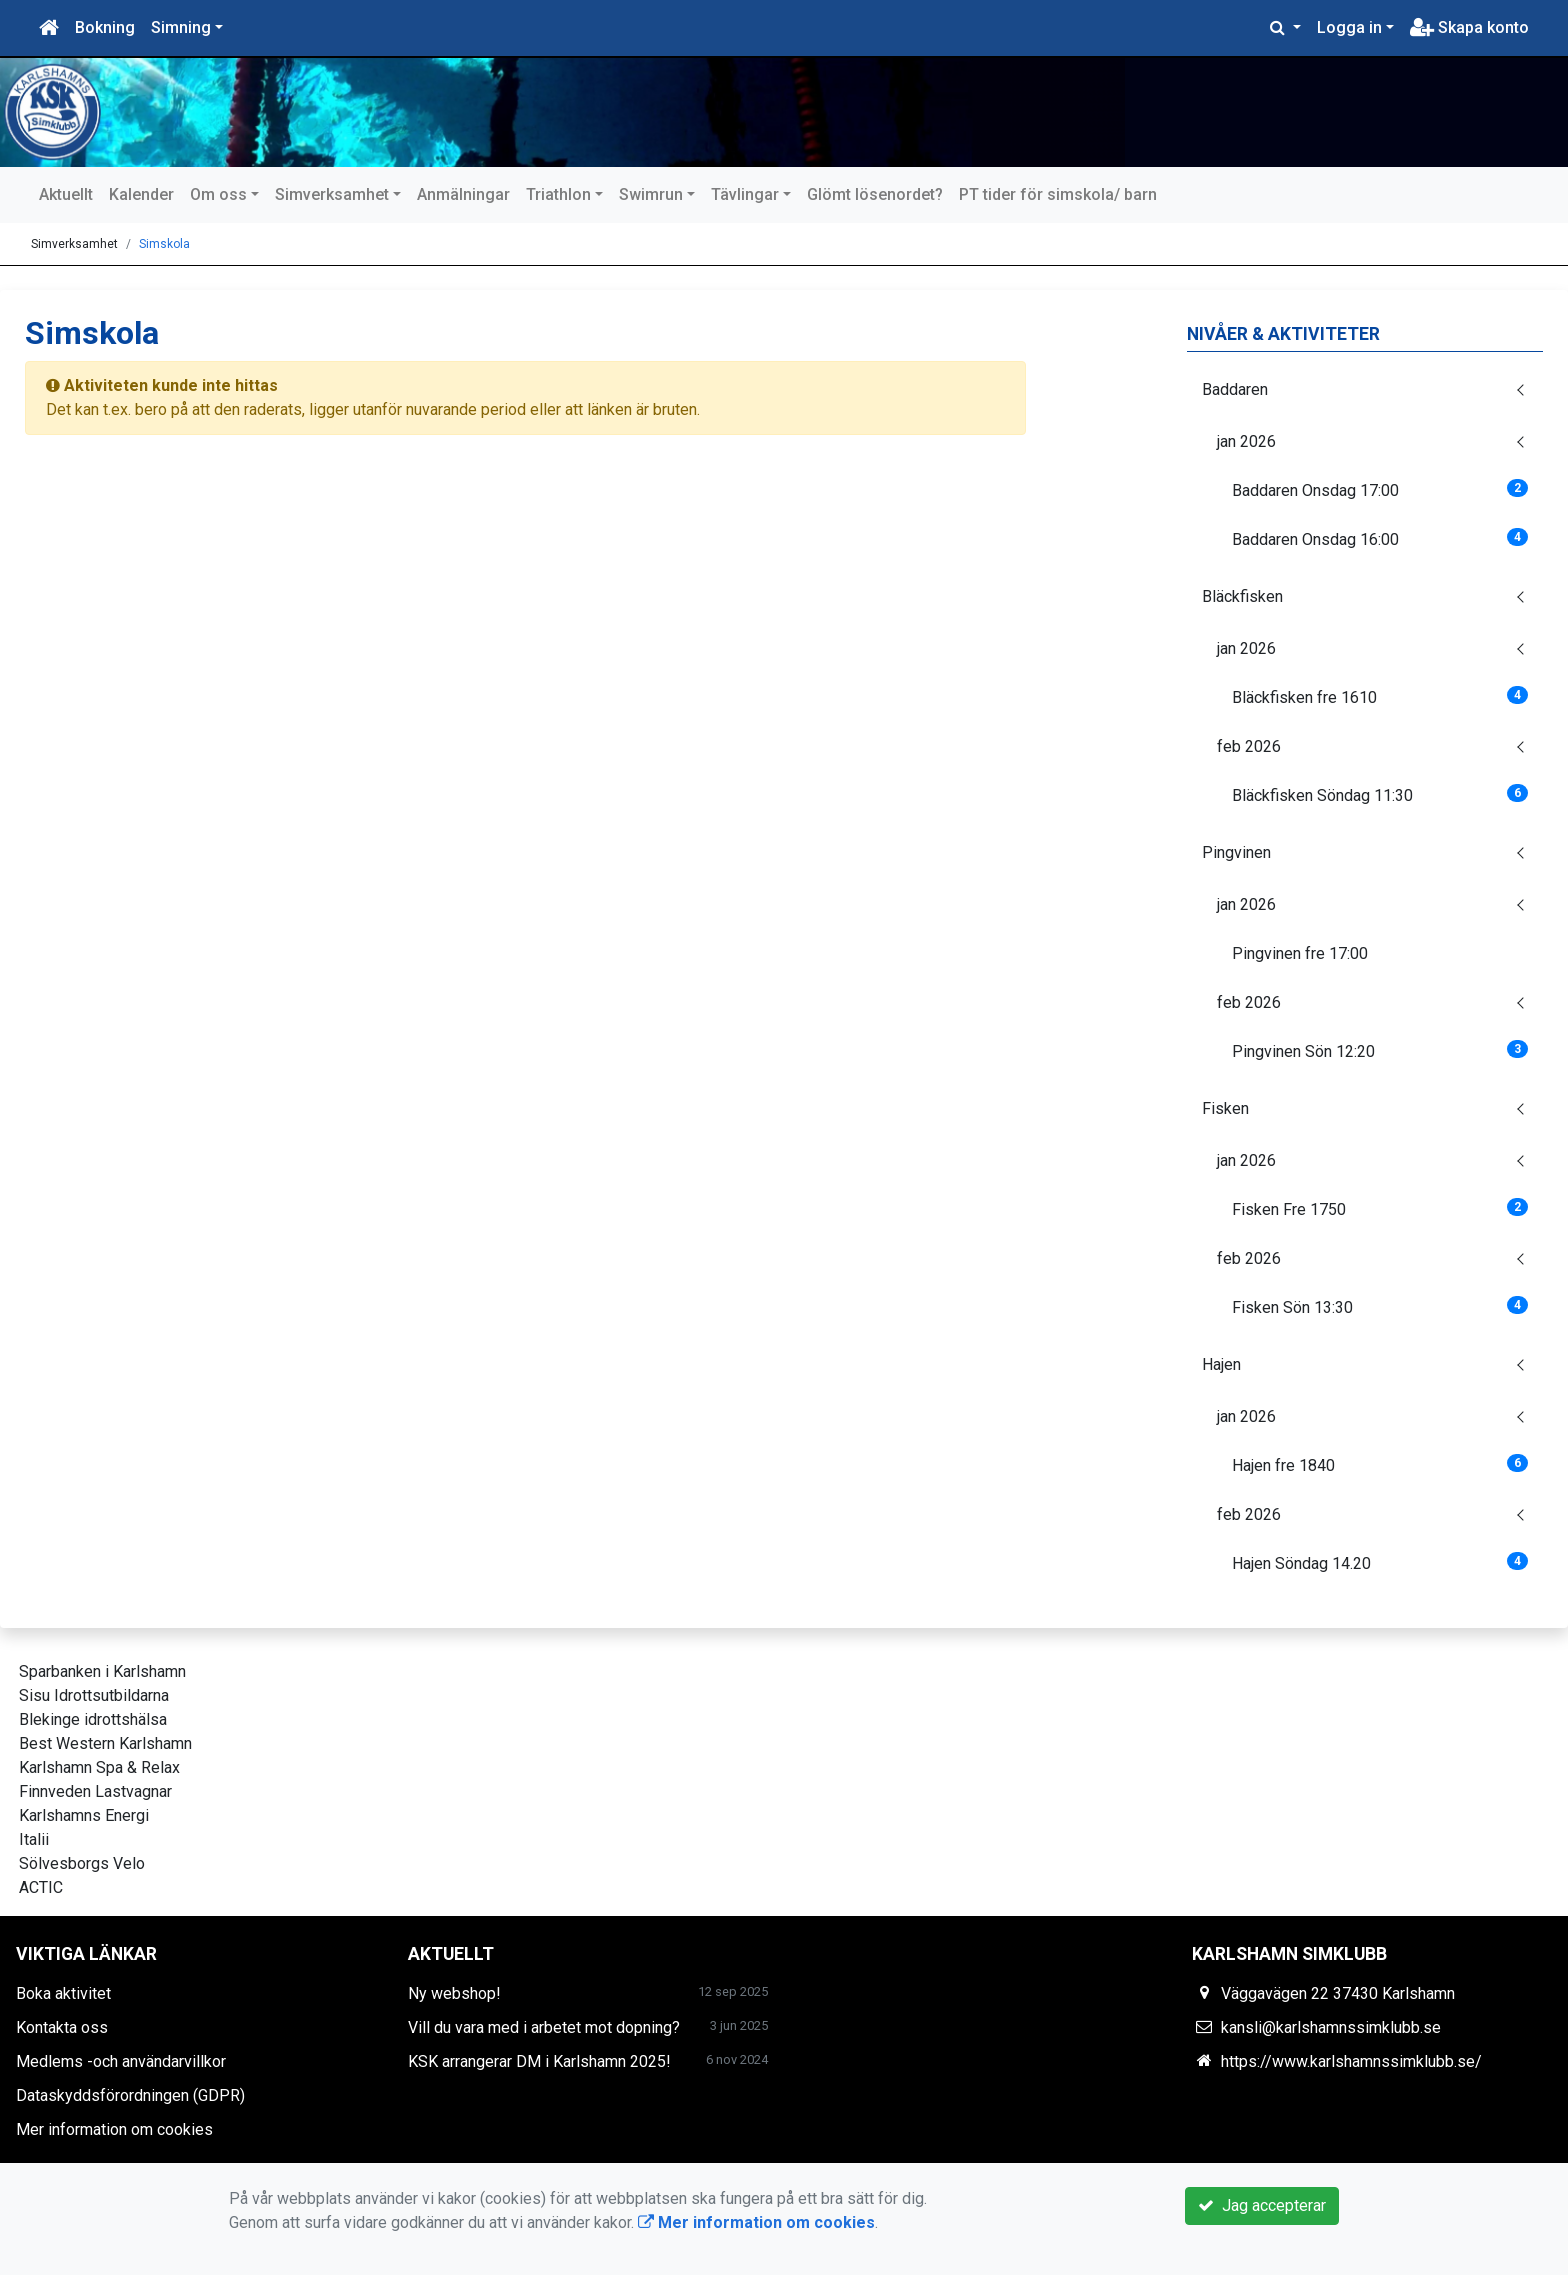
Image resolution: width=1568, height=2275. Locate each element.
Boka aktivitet (63, 1993)
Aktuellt (66, 194)
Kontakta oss (62, 2027)
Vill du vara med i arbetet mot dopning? (544, 2027)
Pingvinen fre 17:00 (1300, 953)
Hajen (1221, 1364)
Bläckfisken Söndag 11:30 (1380, 794)
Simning (181, 27)
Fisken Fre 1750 (1380, 1208)
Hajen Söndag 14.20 (1380, 1562)
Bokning (105, 27)
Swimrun (651, 194)
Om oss (218, 194)
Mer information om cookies (114, 2129)
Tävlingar (745, 194)
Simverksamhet (332, 194)
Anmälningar (463, 194)
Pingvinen (1236, 852)
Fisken (1225, 1108)
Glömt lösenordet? (875, 194)
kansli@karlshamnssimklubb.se (1331, 2027)
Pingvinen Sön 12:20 (1380, 1050)
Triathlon (558, 194)
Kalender (141, 194)
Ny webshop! (454, 1993)
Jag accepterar (1262, 2205)
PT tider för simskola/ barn (1058, 194)
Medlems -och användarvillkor (121, 2061)
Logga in (1349, 27)
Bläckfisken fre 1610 (1380, 696)
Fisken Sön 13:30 (1380, 1306)
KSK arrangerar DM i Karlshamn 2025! (539, 2061)
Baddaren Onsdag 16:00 (1380, 538)
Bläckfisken (1242, 596)
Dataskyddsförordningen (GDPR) (130, 2095)
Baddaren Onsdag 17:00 (1380, 489)
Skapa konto (1469, 27)
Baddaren (1235, 389)
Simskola (164, 244)
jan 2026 (1246, 441)
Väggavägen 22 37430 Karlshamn (1338, 1993)
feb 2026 (1249, 746)
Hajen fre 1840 (1380, 1464)
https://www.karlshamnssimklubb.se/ (1351, 2061)
